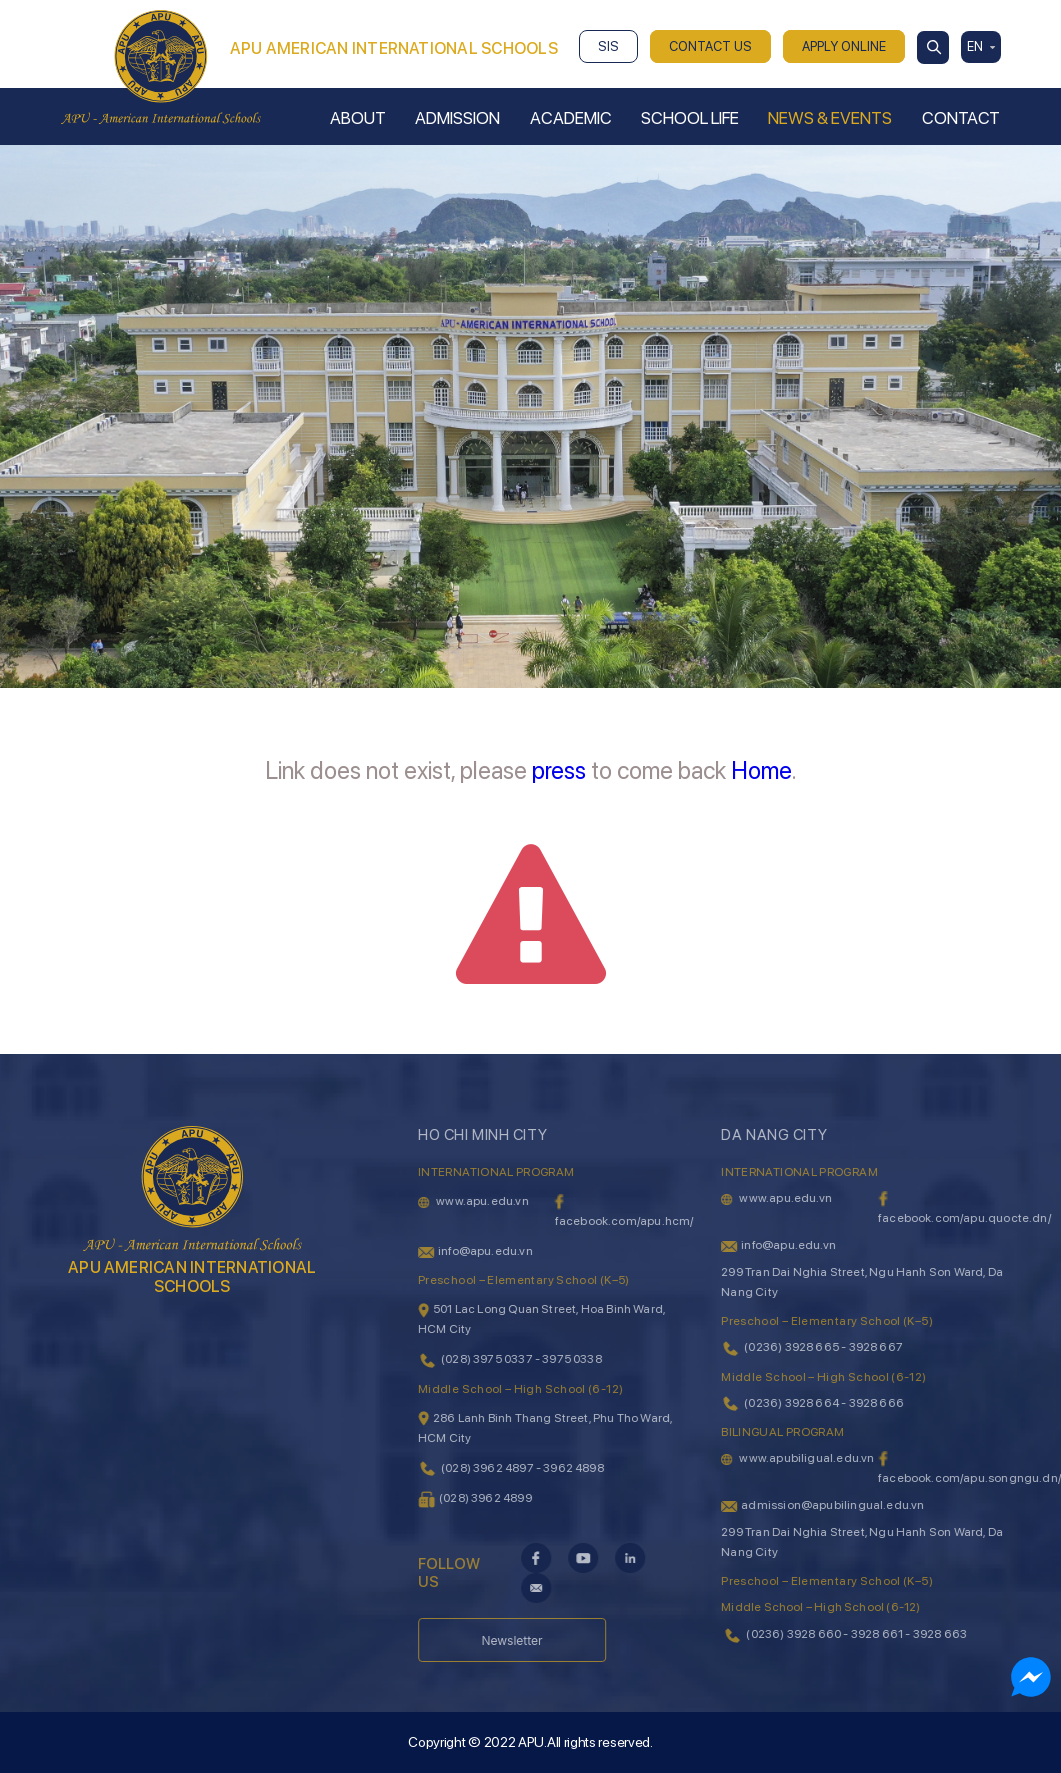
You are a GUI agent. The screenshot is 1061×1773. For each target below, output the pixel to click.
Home (761, 770)
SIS (608, 46)
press (559, 770)
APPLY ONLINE (844, 46)
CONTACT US (710, 46)
